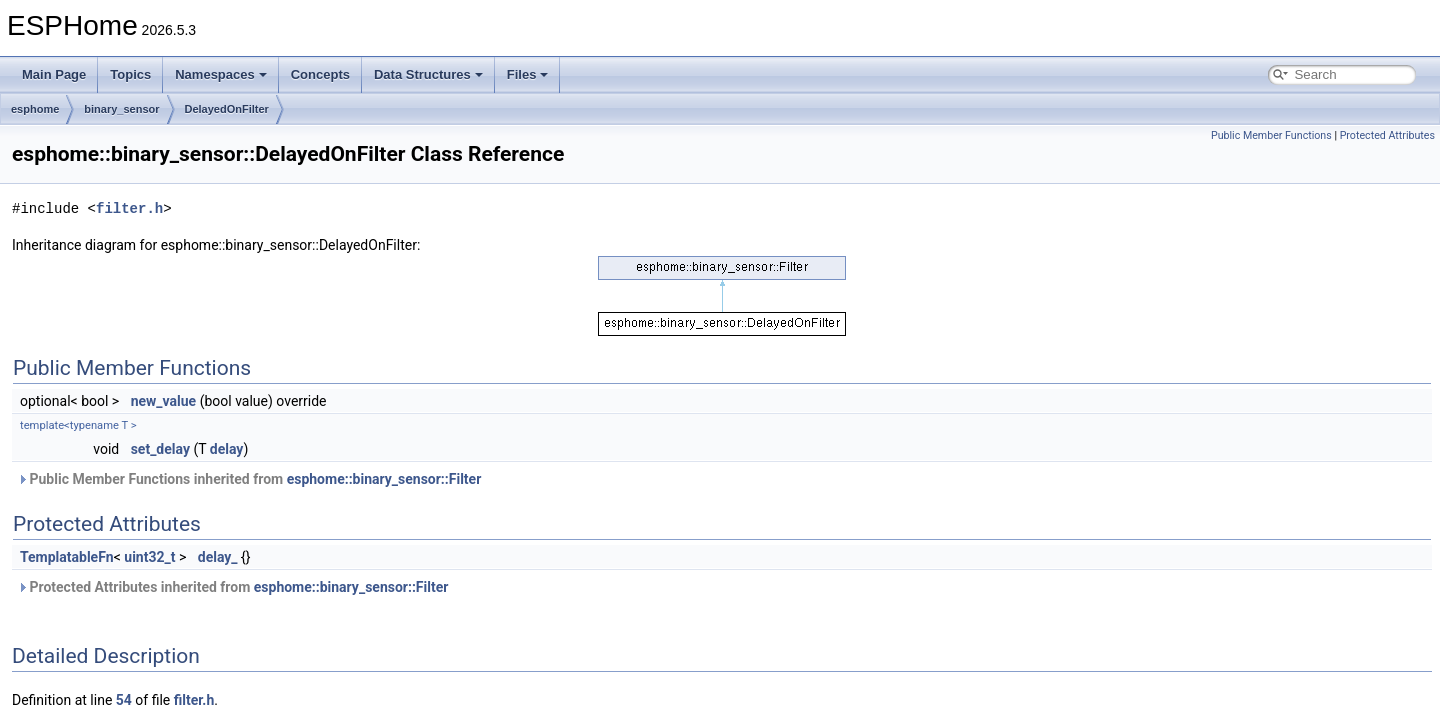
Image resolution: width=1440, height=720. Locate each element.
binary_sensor (121, 109)
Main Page (54, 74)
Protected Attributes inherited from (232, 587)
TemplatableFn (67, 557)
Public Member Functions (1271, 135)
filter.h (129, 208)
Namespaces (221, 74)
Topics (130, 74)
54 (124, 700)
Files (528, 74)
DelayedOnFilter (227, 109)
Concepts (320, 74)
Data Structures (428, 74)
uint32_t (149, 557)
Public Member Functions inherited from (249, 479)
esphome (35, 109)
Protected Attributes (1387, 135)
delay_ (218, 557)
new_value (164, 401)
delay (227, 449)
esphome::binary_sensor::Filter (384, 479)
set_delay (160, 449)
